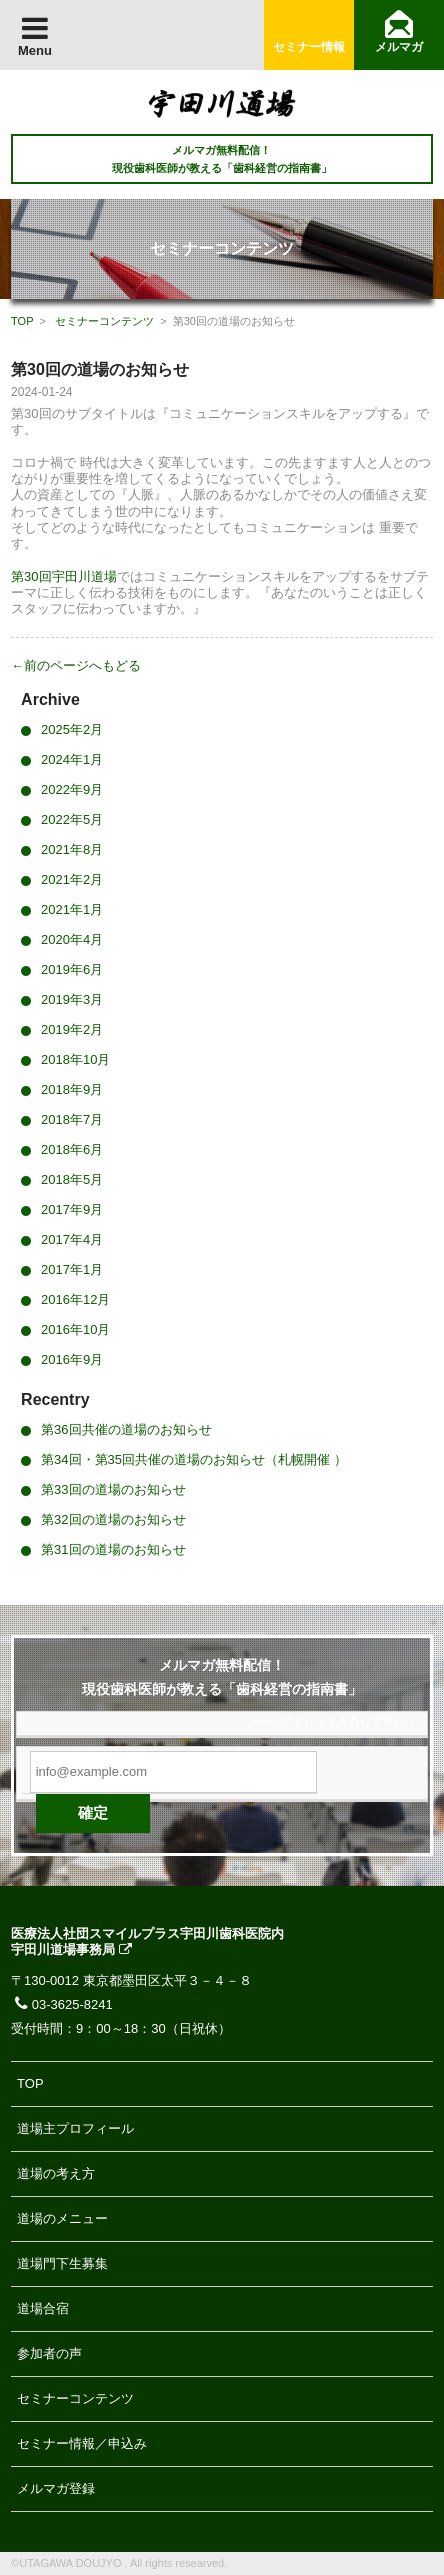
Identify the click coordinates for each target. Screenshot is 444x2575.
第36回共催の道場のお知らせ (126, 1429)
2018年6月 (72, 1149)
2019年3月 (72, 999)
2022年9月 (72, 789)
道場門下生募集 (62, 2263)
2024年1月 (72, 759)
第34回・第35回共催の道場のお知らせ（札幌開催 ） (194, 1459)
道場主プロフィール (75, 2128)
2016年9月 (72, 1359)
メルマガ (399, 47)
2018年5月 (72, 1179)
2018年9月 (72, 1089)
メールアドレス (287, 1722)
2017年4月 (72, 1239)
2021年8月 (72, 849)
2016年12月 (75, 1299)
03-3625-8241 (62, 2004)
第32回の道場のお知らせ (113, 1519)
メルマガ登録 (56, 2488)
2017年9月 (72, 1209)
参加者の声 (49, 2353)
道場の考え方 (56, 2173)
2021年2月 (72, 879)
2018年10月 (75, 1059)
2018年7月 (72, 1119)
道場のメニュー (62, 2218)
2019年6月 (72, 969)
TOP (22, 321)
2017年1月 (72, 1269)
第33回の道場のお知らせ (113, 1489)
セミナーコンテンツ (104, 321)
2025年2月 (72, 729)
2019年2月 (72, 1029)
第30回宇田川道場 (63, 576)
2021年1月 (72, 909)
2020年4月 (72, 939)
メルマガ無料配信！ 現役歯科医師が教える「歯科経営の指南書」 (222, 159)
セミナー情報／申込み (82, 2443)
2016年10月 (75, 1329)
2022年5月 (72, 819)
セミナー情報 (309, 47)
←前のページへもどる (76, 665)
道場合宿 (43, 2308)
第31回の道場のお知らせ (113, 1549)
